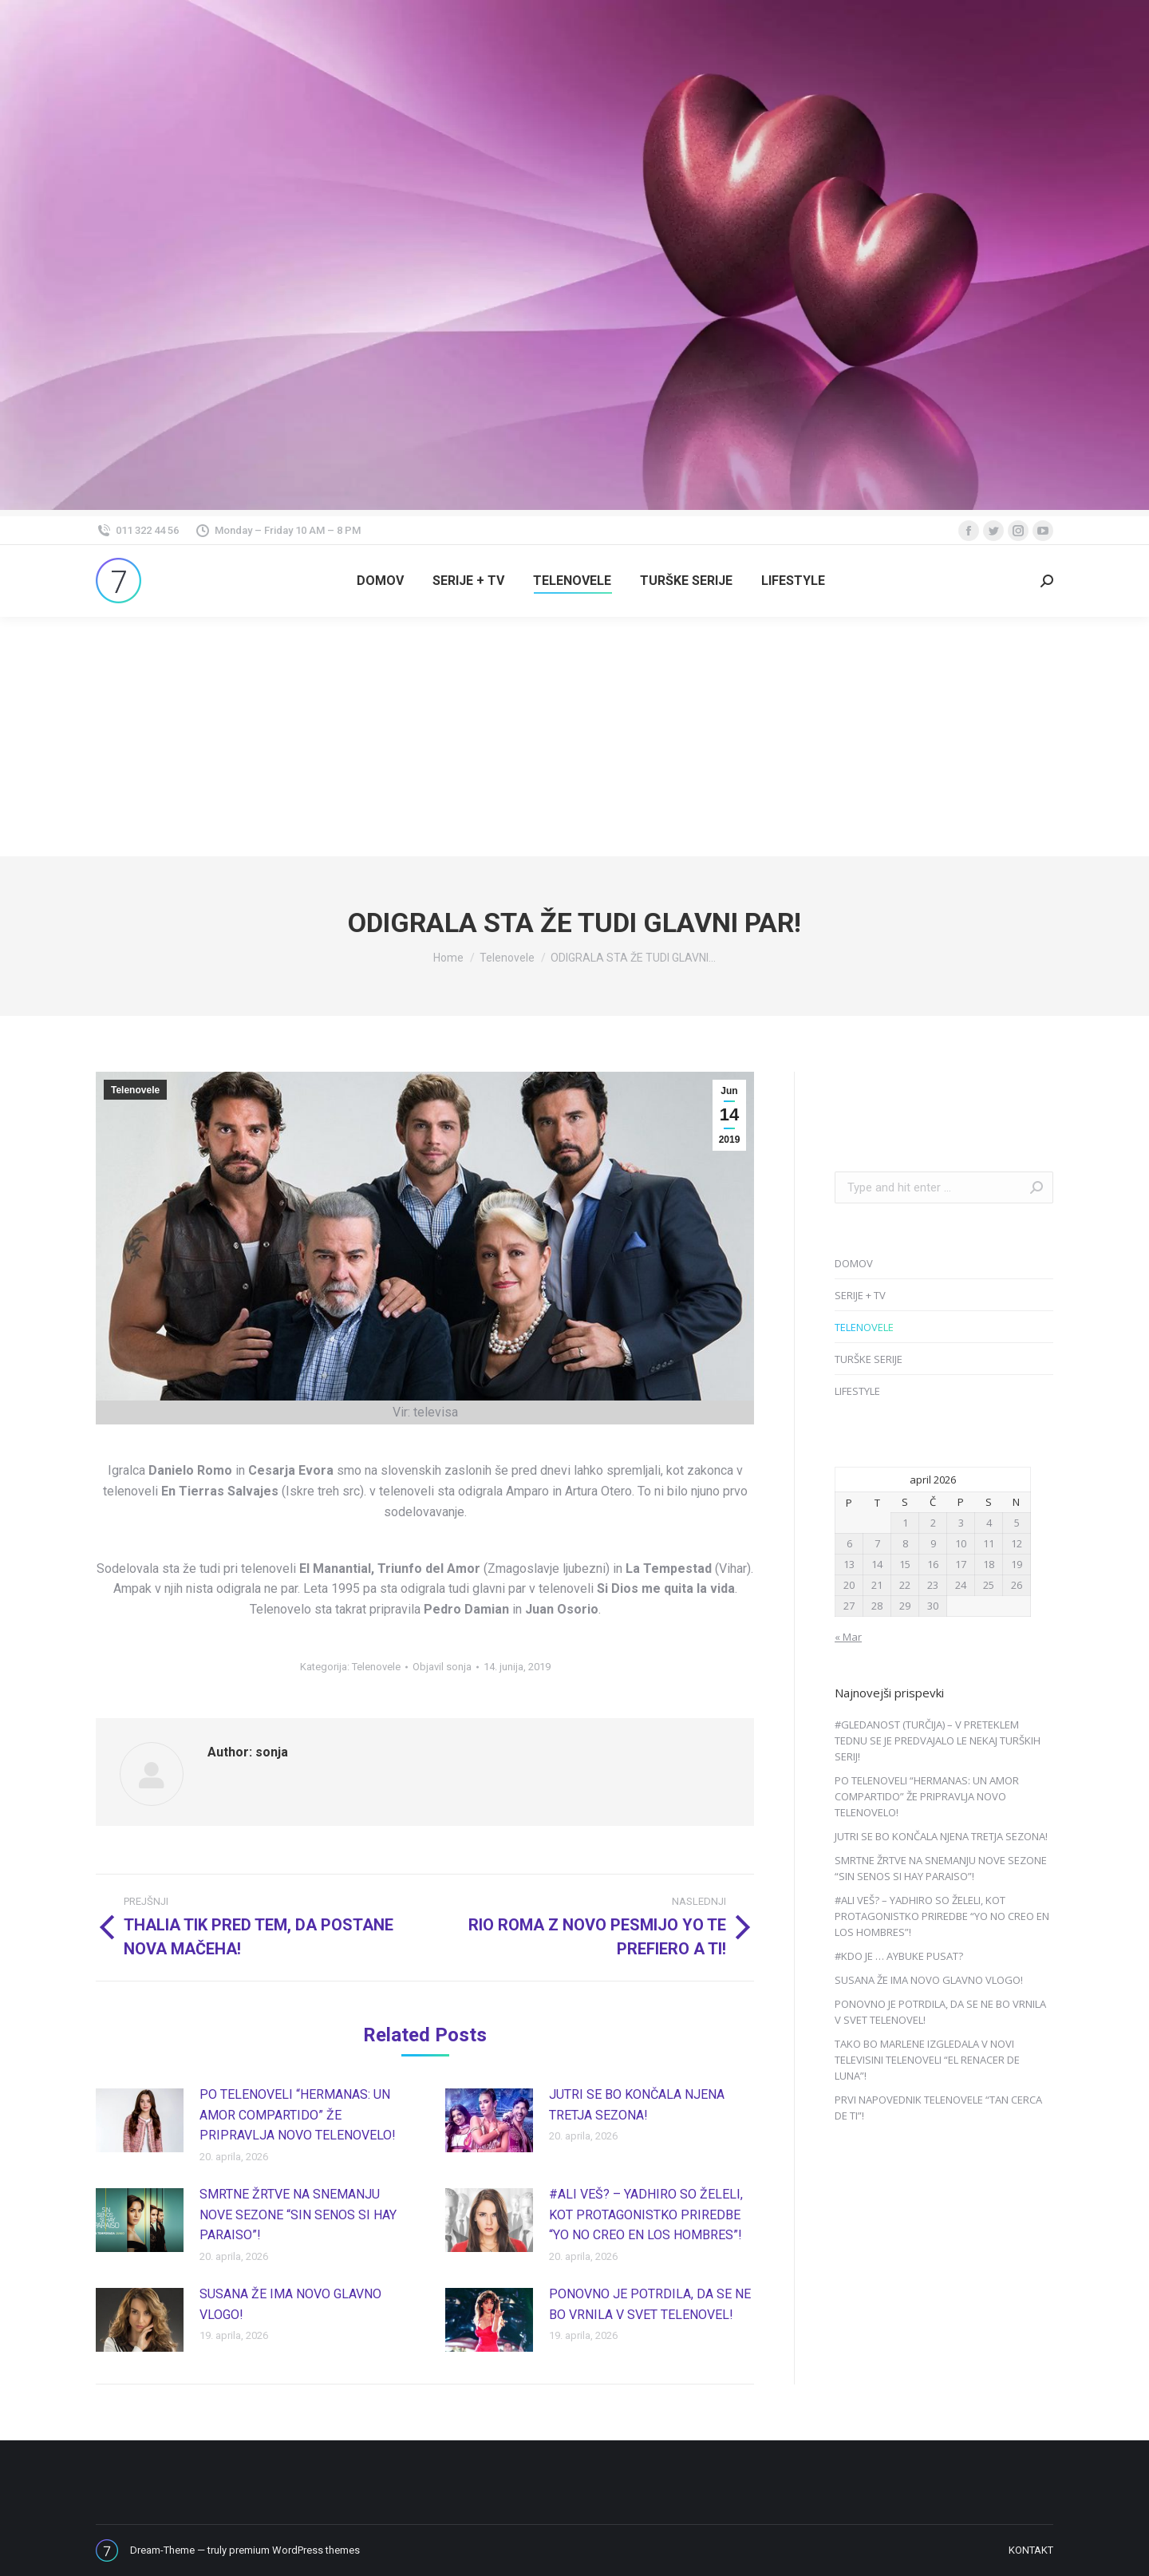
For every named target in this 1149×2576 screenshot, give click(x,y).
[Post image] (140, 2120)
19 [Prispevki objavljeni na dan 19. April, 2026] (1016, 1564)
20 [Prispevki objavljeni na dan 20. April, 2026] (849, 1585)
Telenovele (135, 1090)
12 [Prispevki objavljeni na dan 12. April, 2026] (1016, 1543)
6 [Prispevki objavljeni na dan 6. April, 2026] (849, 1543)
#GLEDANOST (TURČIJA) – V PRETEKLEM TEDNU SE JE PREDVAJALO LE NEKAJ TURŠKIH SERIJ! (937, 1740)
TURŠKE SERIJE (868, 1359)
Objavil (442, 1667)
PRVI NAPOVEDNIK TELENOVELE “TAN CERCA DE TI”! (938, 2107)
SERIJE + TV (860, 1295)
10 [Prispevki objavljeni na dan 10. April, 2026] (960, 1543)
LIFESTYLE (857, 1391)
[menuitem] (380, 581)
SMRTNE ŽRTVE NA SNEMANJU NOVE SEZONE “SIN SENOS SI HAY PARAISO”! (298, 2214)
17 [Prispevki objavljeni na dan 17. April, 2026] (960, 1564)
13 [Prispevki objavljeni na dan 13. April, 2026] (849, 1564)
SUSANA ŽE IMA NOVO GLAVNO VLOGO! (290, 2304)
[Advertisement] (574, 736)
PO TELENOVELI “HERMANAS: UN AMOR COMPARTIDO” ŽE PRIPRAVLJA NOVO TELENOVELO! (297, 2115)
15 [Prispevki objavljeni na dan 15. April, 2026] (904, 1564)
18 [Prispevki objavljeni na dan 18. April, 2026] (988, 1564)
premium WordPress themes (294, 2550)
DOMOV (854, 1263)
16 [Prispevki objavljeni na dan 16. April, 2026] (932, 1564)
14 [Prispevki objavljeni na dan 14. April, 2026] (876, 1564)
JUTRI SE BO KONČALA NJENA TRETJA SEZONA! (637, 2105)
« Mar (848, 1637)
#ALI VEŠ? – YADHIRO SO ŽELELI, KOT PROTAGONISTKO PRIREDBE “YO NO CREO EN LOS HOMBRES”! (646, 2214)
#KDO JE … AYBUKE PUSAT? (899, 1956)
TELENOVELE (864, 1327)
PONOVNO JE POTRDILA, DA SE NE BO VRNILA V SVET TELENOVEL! (650, 2304)
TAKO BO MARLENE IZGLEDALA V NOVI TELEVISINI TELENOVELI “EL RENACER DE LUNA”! (927, 2060)
